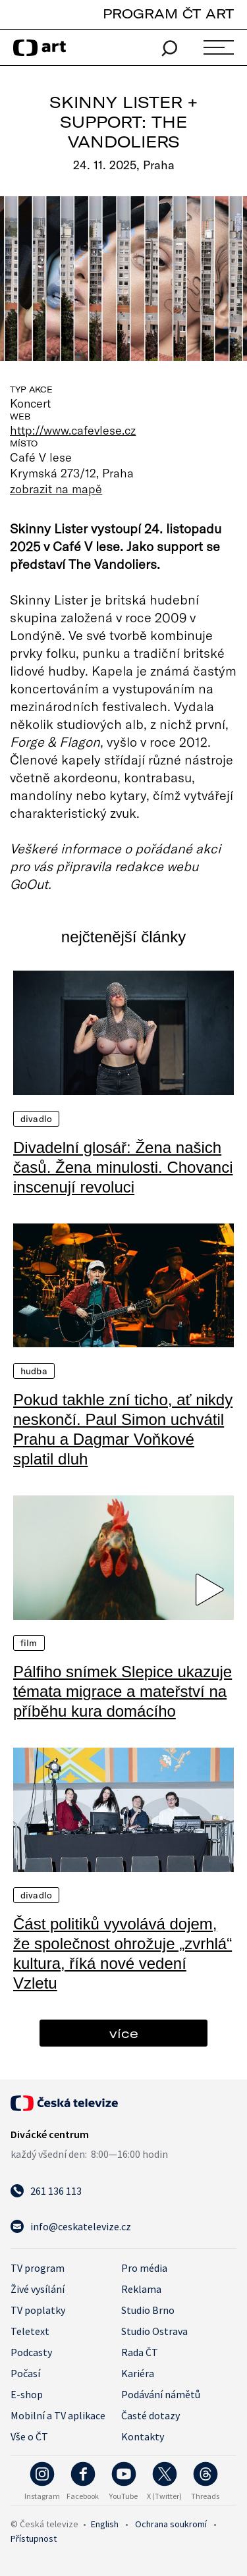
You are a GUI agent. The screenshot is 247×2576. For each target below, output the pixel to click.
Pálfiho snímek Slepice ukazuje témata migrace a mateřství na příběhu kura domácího (122, 1691)
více (123, 2033)
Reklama (141, 2288)
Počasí (25, 2373)
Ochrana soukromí (171, 2524)
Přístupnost (34, 2538)
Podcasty (31, 2352)
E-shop (27, 2394)
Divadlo (36, 1119)
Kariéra (137, 2373)
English (105, 2524)
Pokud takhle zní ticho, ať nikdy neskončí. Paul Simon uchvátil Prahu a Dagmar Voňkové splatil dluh (123, 1429)
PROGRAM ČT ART (168, 13)
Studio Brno (148, 2310)
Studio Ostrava (154, 2331)
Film (29, 1643)
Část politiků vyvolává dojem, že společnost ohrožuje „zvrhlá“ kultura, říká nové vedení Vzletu (122, 1953)
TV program (38, 2267)
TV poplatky (38, 2310)
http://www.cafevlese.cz (73, 430)
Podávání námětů (160, 2394)
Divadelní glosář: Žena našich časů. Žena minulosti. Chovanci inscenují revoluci (123, 1167)
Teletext (30, 2331)
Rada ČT (139, 2352)
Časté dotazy (150, 2415)
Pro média (144, 2267)
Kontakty (142, 2436)
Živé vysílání (38, 2288)
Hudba (33, 1371)
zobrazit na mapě (56, 488)
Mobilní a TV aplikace (58, 2415)
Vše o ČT (29, 2436)
